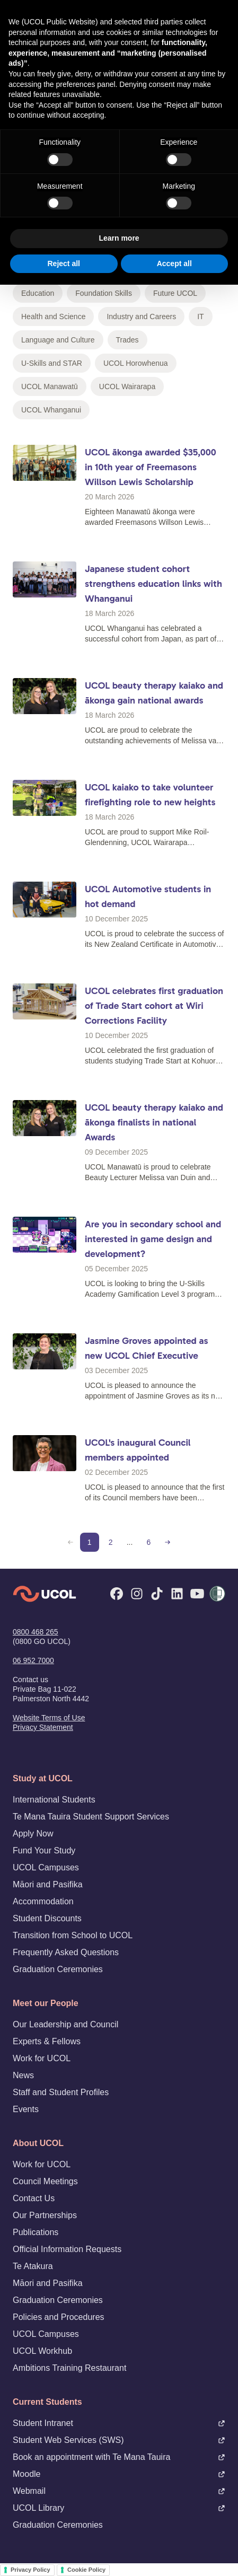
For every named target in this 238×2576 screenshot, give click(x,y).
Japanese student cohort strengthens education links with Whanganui (153, 583)
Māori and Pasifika (48, 1884)
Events (26, 2109)
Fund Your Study (44, 1850)
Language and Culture (58, 340)
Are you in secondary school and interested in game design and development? (153, 1239)
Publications (35, 2232)
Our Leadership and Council (65, 2024)
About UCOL (38, 2143)
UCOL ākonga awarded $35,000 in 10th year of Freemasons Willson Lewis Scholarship (150, 467)
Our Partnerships (45, 2215)
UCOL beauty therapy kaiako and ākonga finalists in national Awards (154, 1122)
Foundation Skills (103, 293)
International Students (54, 1799)
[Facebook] (117, 1594)
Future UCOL (175, 293)
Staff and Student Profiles (61, 2092)
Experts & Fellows (47, 2041)
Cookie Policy (86, 2569)
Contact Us (34, 2198)
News (23, 2075)
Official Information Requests (67, 2249)
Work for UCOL (41, 2058)
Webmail (119, 2490)
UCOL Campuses (46, 1867)
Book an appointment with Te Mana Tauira (119, 2456)
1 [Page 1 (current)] (89, 1542)
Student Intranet (119, 2423)
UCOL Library (119, 2507)
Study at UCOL (43, 1778)
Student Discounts (47, 1918)
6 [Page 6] (148, 1542)
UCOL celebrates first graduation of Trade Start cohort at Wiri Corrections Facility (154, 1005)
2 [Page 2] (111, 1542)
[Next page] (167, 1542)
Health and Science (53, 316)
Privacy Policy (30, 2569)
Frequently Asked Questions (66, 1952)
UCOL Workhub (42, 2350)
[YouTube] (197, 1594)
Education (37, 293)
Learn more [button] (119, 238)
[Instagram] (137, 1594)
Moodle (119, 2473)
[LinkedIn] (177, 1594)
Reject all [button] (64, 263)
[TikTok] (157, 1594)
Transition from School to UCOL (73, 1935)
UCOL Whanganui (51, 410)
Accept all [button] (174, 263)
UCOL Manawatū (49, 386)
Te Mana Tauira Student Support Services (91, 1816)
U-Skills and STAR (51, 363)
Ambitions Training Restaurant (69, 2367)
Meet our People (45, 2003)
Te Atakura (33, 2266)
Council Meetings (45, 2181)
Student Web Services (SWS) (119, 2440)
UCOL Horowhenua (135, 363)
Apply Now (33, 1833)
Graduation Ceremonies (58, 1969)
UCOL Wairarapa (127, 386)
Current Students (47, 2401)
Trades (127, 340)
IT (200, 316)
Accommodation (43, 1901)
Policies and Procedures (58, 2317)
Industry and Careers (141, 316)
